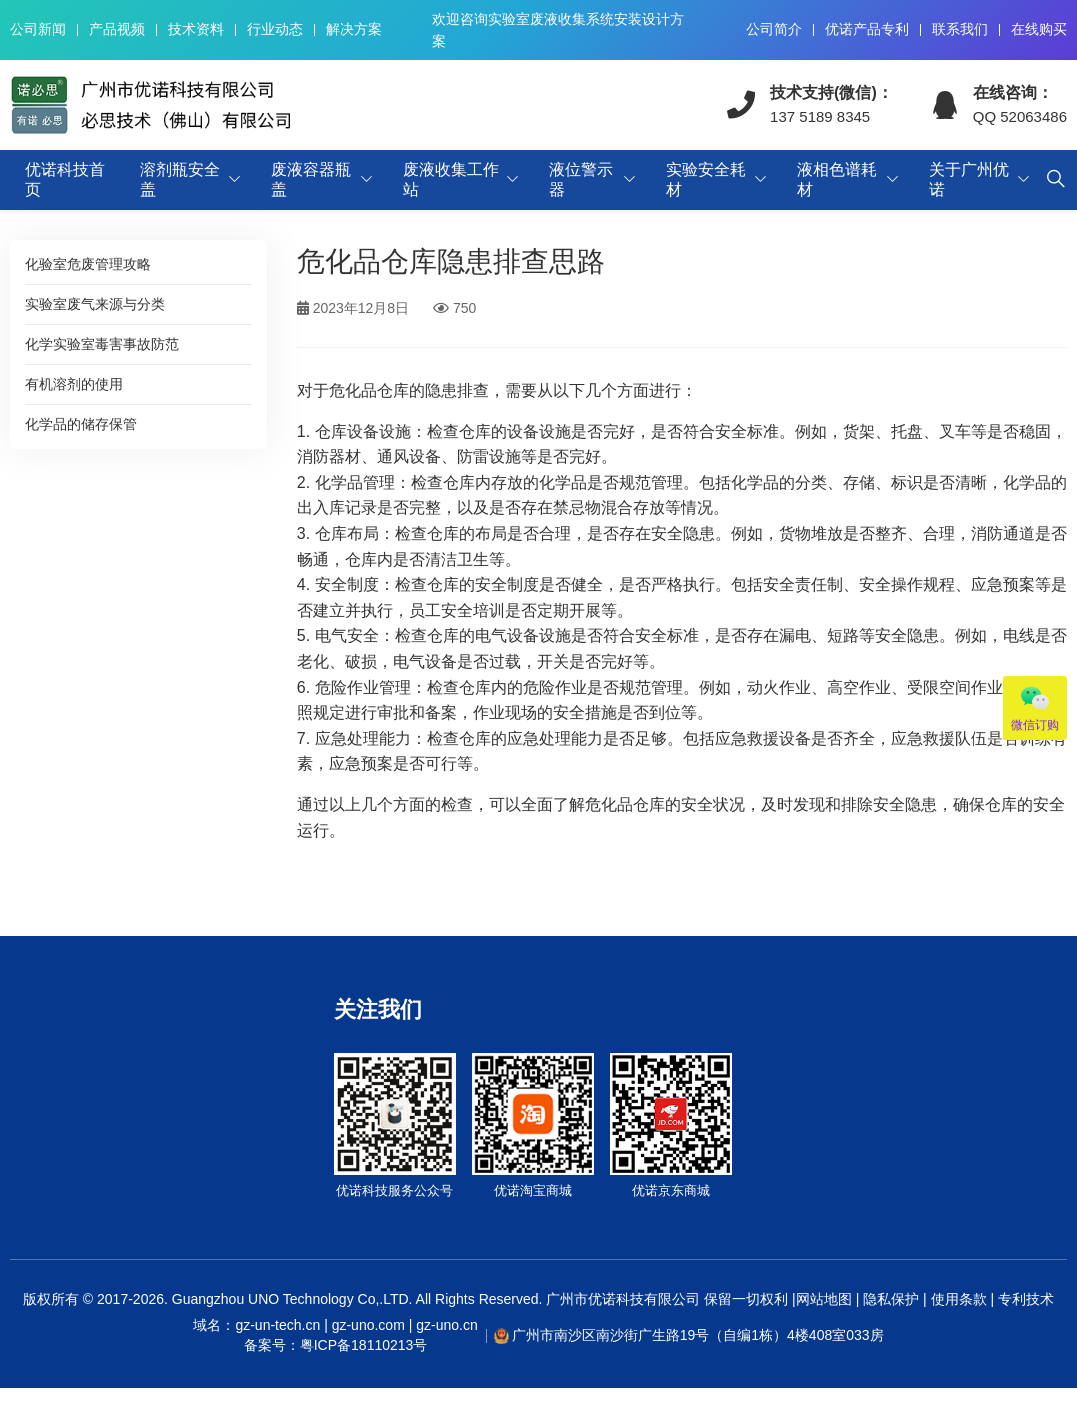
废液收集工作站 (451, 179)
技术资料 (196, 29)
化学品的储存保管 (81, 424)
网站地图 (824, 1299)
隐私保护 (891, 1299)
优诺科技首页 (65, 179)
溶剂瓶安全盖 (180, 179)
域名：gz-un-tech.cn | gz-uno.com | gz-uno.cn (335, 1336)
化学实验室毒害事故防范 (102, 344)
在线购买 (1039, 29)
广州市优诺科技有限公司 (623, 1299)
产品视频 (117, 29)
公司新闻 (38, 29)
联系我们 (960, 29)
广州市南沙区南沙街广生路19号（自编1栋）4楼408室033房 (698, 1335)
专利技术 (1024, 1299)
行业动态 (275, 29)
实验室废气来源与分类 (95, 304)
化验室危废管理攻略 (88, 264)
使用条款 (959, 1299)
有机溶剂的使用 (74, 384)
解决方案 (354, 29)
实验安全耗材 (706, 179)
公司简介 (774, 29)
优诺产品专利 (867, 29)
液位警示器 (581, 179)
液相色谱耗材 (837, 179)
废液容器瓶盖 (311, 179)
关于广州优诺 (969, 179)
